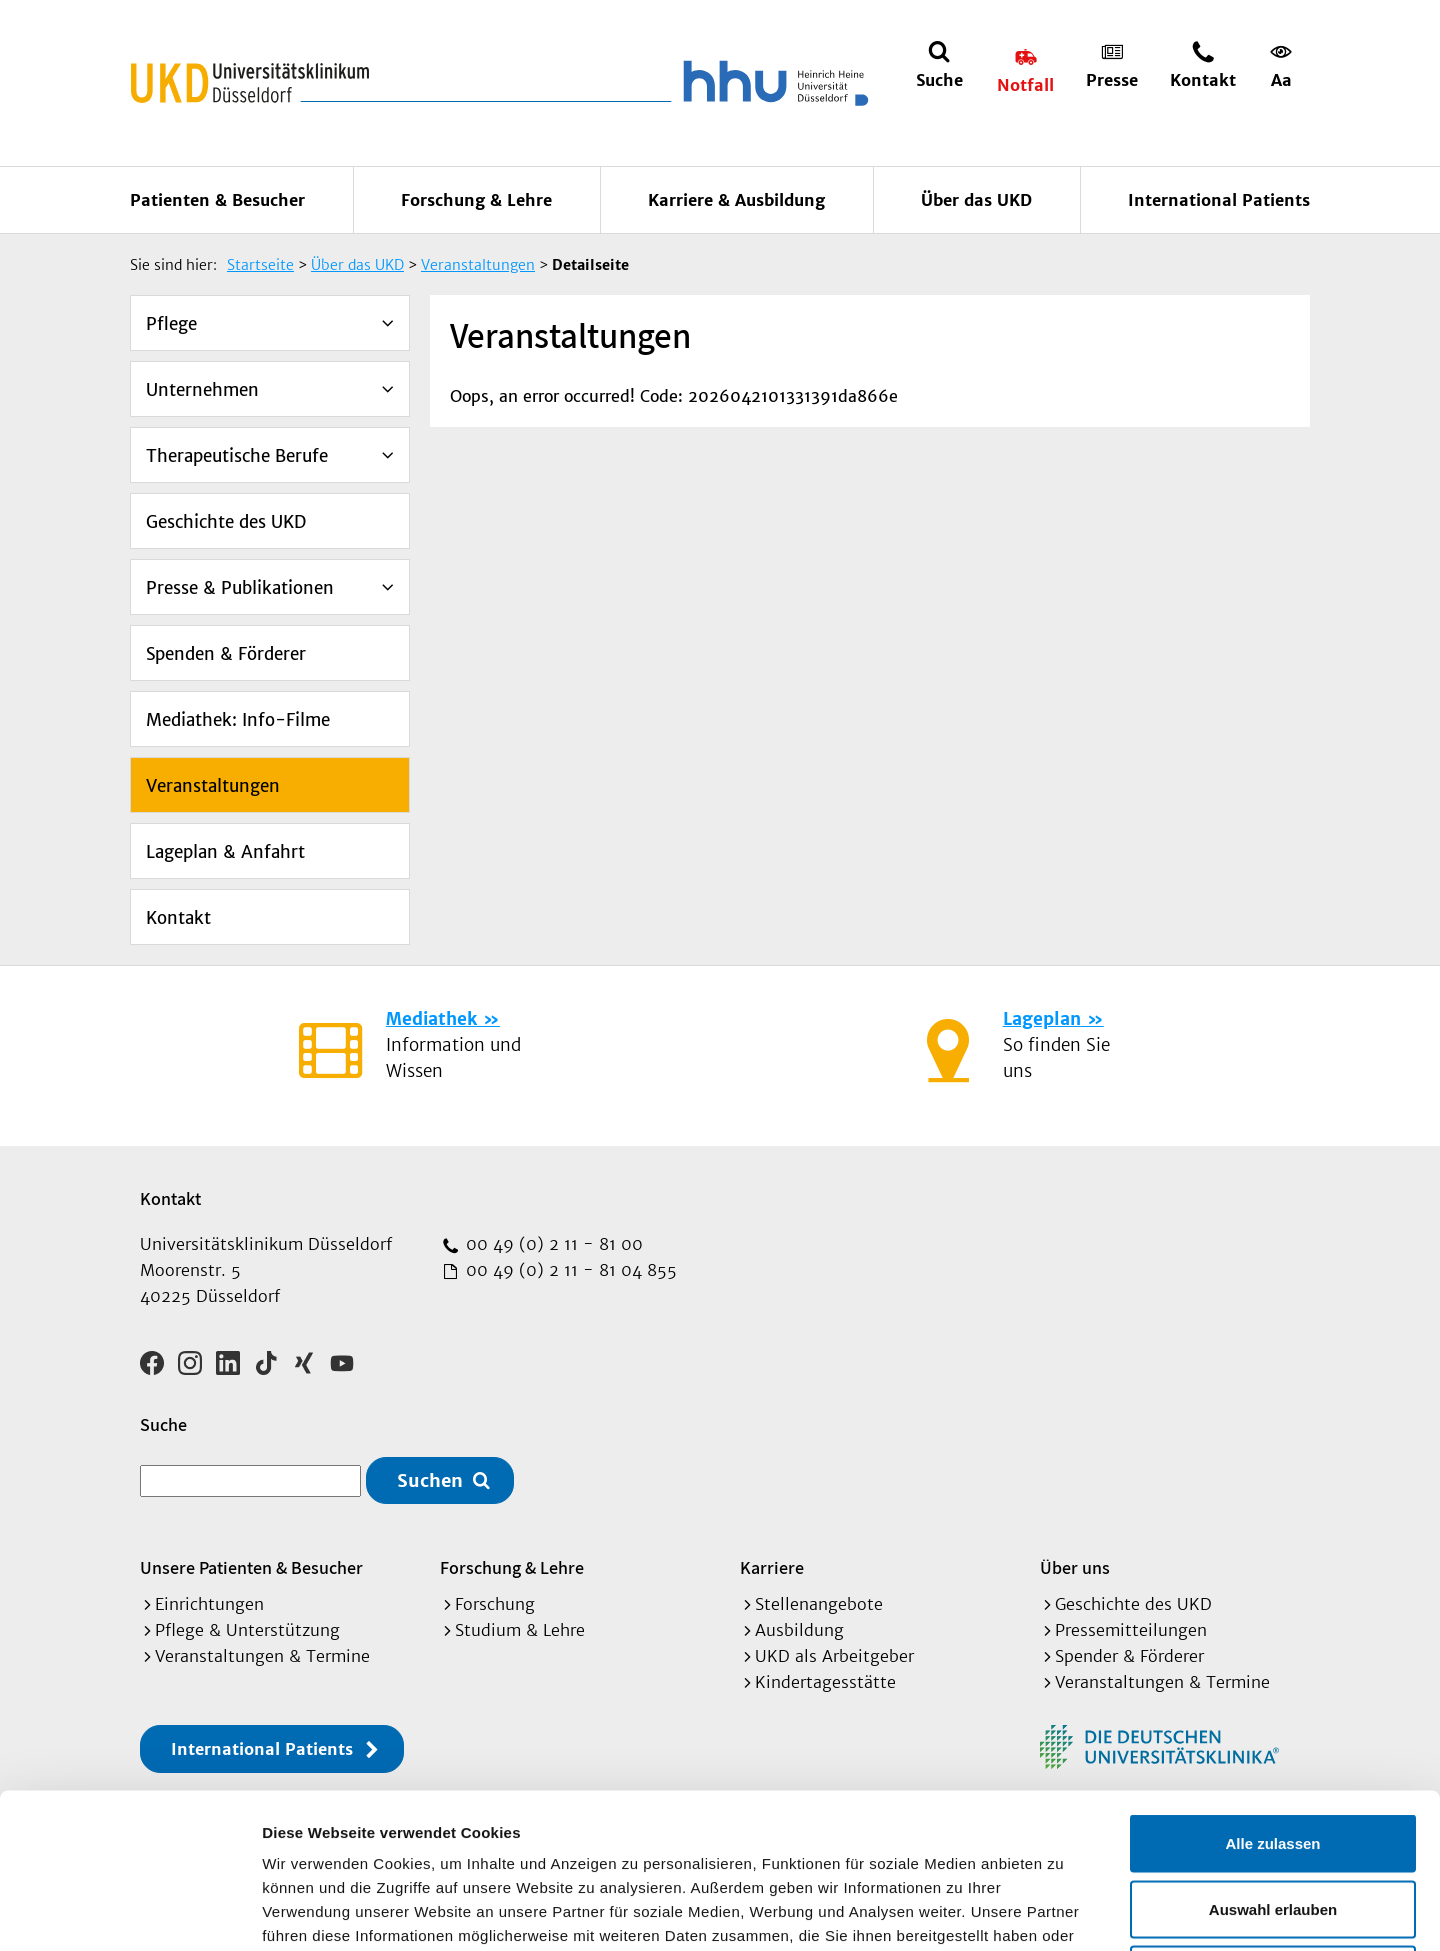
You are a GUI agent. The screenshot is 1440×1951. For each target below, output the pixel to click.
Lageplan (1042, 1019)
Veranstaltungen (213, 786)
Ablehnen (1273, 1819)
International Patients (1219, 200)
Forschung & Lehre (476, 200)
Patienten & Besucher (217, 200)
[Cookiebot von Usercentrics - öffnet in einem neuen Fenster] (129, 1912)
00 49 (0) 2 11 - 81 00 (552, 1244)
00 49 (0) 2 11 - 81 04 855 (569, 1270)
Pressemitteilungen (1131, 1630)
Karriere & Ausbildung (736, 200)
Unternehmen (202, 390)
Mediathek (431, 1019)
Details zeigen (1063, 1911)
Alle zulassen (1272, 1688)
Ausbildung (799, 1630)
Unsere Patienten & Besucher (251, 1567)
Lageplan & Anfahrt (225, 852)
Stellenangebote (819, 1604)
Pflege (171, 324)
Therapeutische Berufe (237, 456)
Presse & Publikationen (240, 588)
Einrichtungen (209, 1604)
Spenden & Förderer (226, 654)
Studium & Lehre (520, 1630)
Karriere (772, 1567)
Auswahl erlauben (1273, 1754)
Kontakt (178, 918)
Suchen (430, 1480)
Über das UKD (976, 200)
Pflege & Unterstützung (247, 1630)
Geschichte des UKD (226, 522)
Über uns (1075, 1567)
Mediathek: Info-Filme (238, 720)
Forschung (495, 1604)
